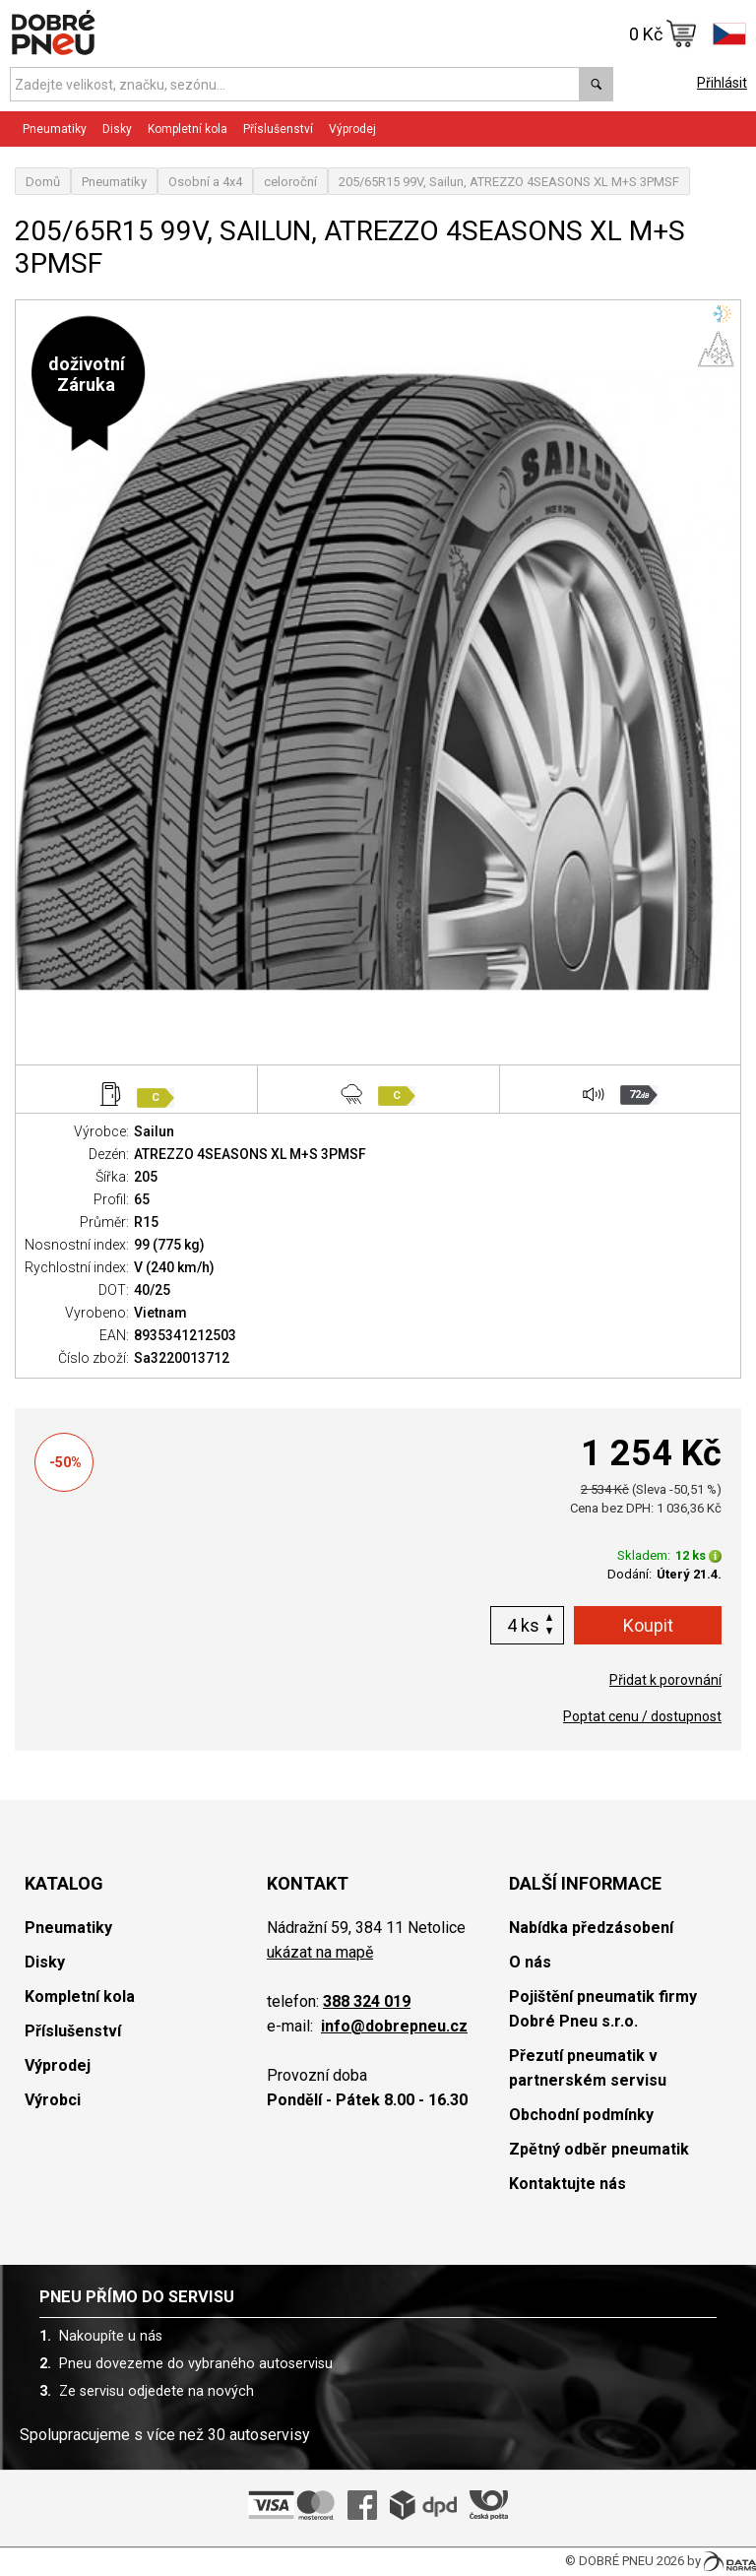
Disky (117, 129)
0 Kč (663, 33)
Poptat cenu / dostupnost (642, 1716)
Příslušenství (278, 129)
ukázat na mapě (320, 1952)
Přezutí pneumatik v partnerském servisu (587, 2068)
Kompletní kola (187, 129)
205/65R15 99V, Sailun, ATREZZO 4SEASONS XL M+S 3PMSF (509, 181)
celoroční (290, 181)
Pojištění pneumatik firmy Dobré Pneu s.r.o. (603, 2008)
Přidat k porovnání (665, 1680)
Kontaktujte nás (567, 2183)
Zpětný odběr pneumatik (599, 2149)
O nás (530, 1962)
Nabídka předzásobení (591, 1927)
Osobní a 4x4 (205, 181)
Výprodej (352, 129)
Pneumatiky (55, 129)
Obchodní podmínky (581, 2114)
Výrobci (53, 2100)
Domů (43, 181)
